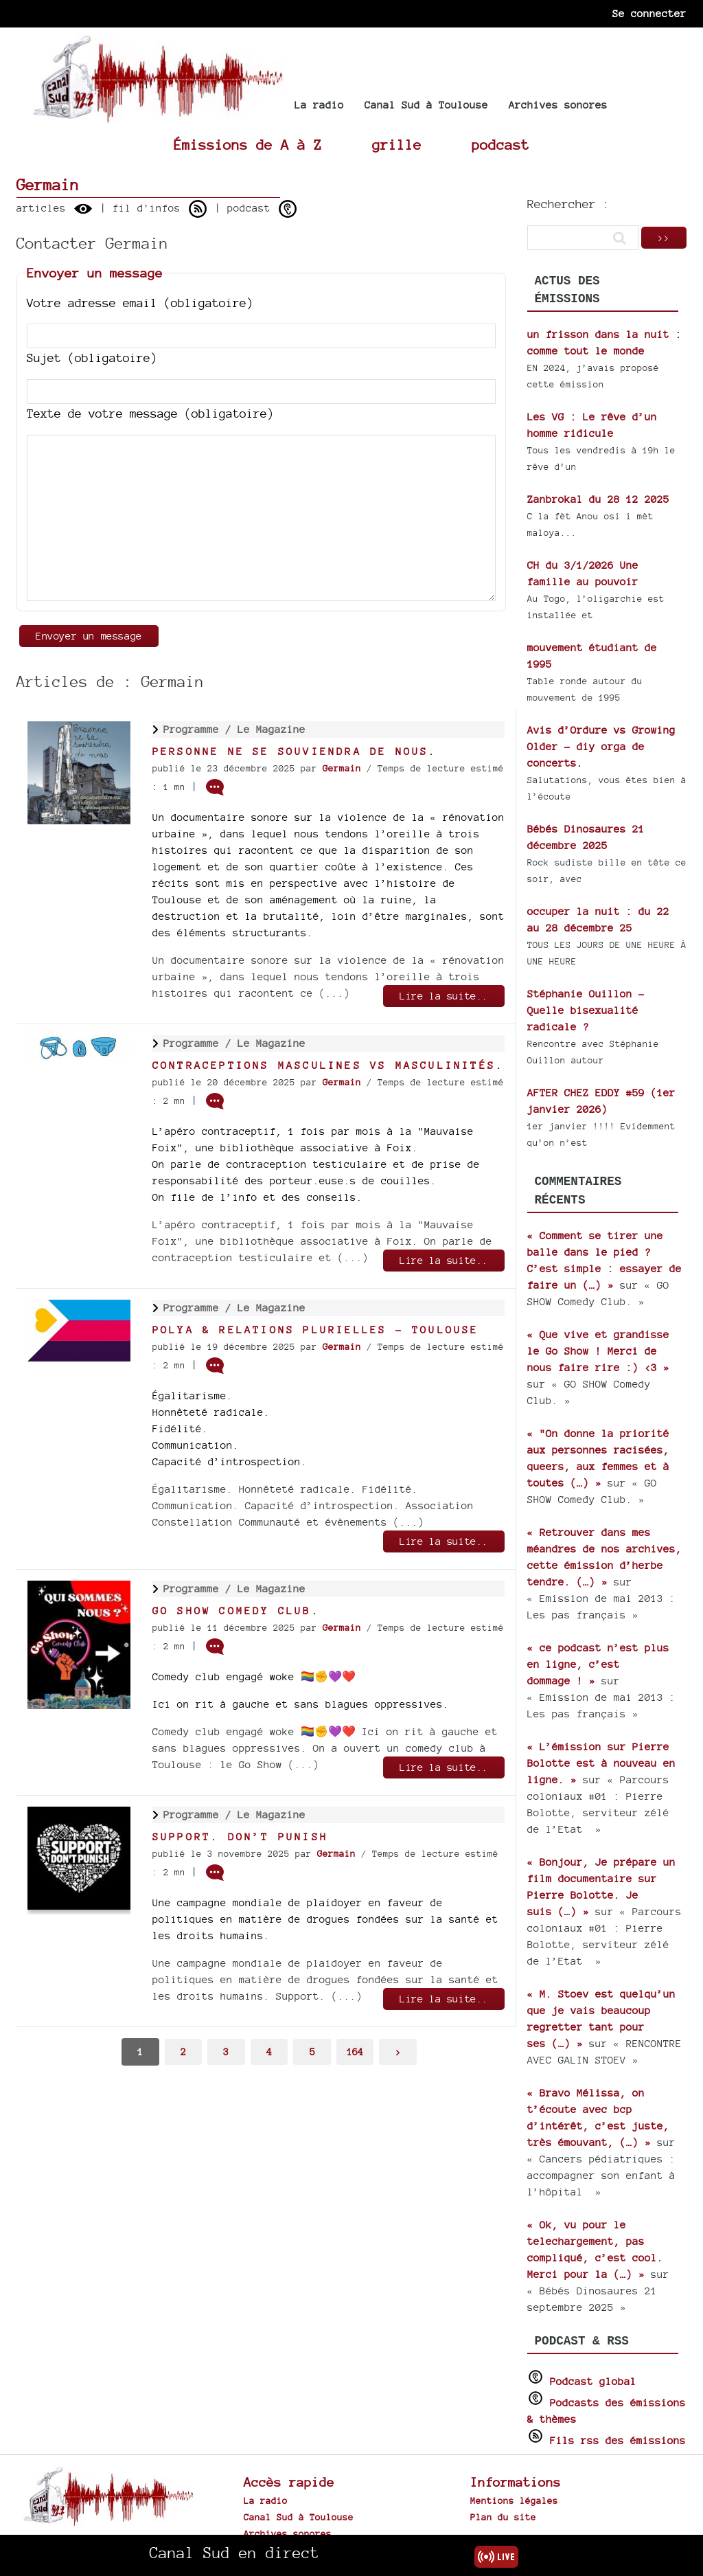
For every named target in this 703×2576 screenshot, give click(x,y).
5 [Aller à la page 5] (312, 2051)
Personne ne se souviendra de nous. (294, 751)
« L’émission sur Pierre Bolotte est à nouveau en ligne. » (601, 1763)
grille (397, 144)
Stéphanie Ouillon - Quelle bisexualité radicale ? (586, 1010)
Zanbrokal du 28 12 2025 (598, 499)
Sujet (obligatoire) (92, 357)
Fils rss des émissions (618, 2440)
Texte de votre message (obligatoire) (150, 413)
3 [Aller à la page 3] (226, 2051)
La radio (319, 105)
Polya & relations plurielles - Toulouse (315, 1329)
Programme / (200, 729)
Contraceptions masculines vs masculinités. (328, 1065)
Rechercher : (568, 203)
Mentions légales (514, 2500)
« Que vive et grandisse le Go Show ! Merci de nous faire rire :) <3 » (598, 1351)
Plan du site (503, 2516)
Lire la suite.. (444, 996)
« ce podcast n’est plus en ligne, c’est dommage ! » (598, 1664)
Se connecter (649, 13)
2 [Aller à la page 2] (183, 2051)
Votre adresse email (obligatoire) (140, 302)
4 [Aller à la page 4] (269, 2051)
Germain (342, 768)
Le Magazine (272, 729)
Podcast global (593, 2381)
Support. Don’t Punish (240, 1836)
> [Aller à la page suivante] (398, 2051)
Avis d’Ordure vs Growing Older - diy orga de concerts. (601, 746)
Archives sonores (558, 105)
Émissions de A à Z (248, 144)
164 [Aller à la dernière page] (355, 2051)
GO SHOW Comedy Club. (236, 1610)
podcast (500, 144)
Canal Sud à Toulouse (426, 105)
